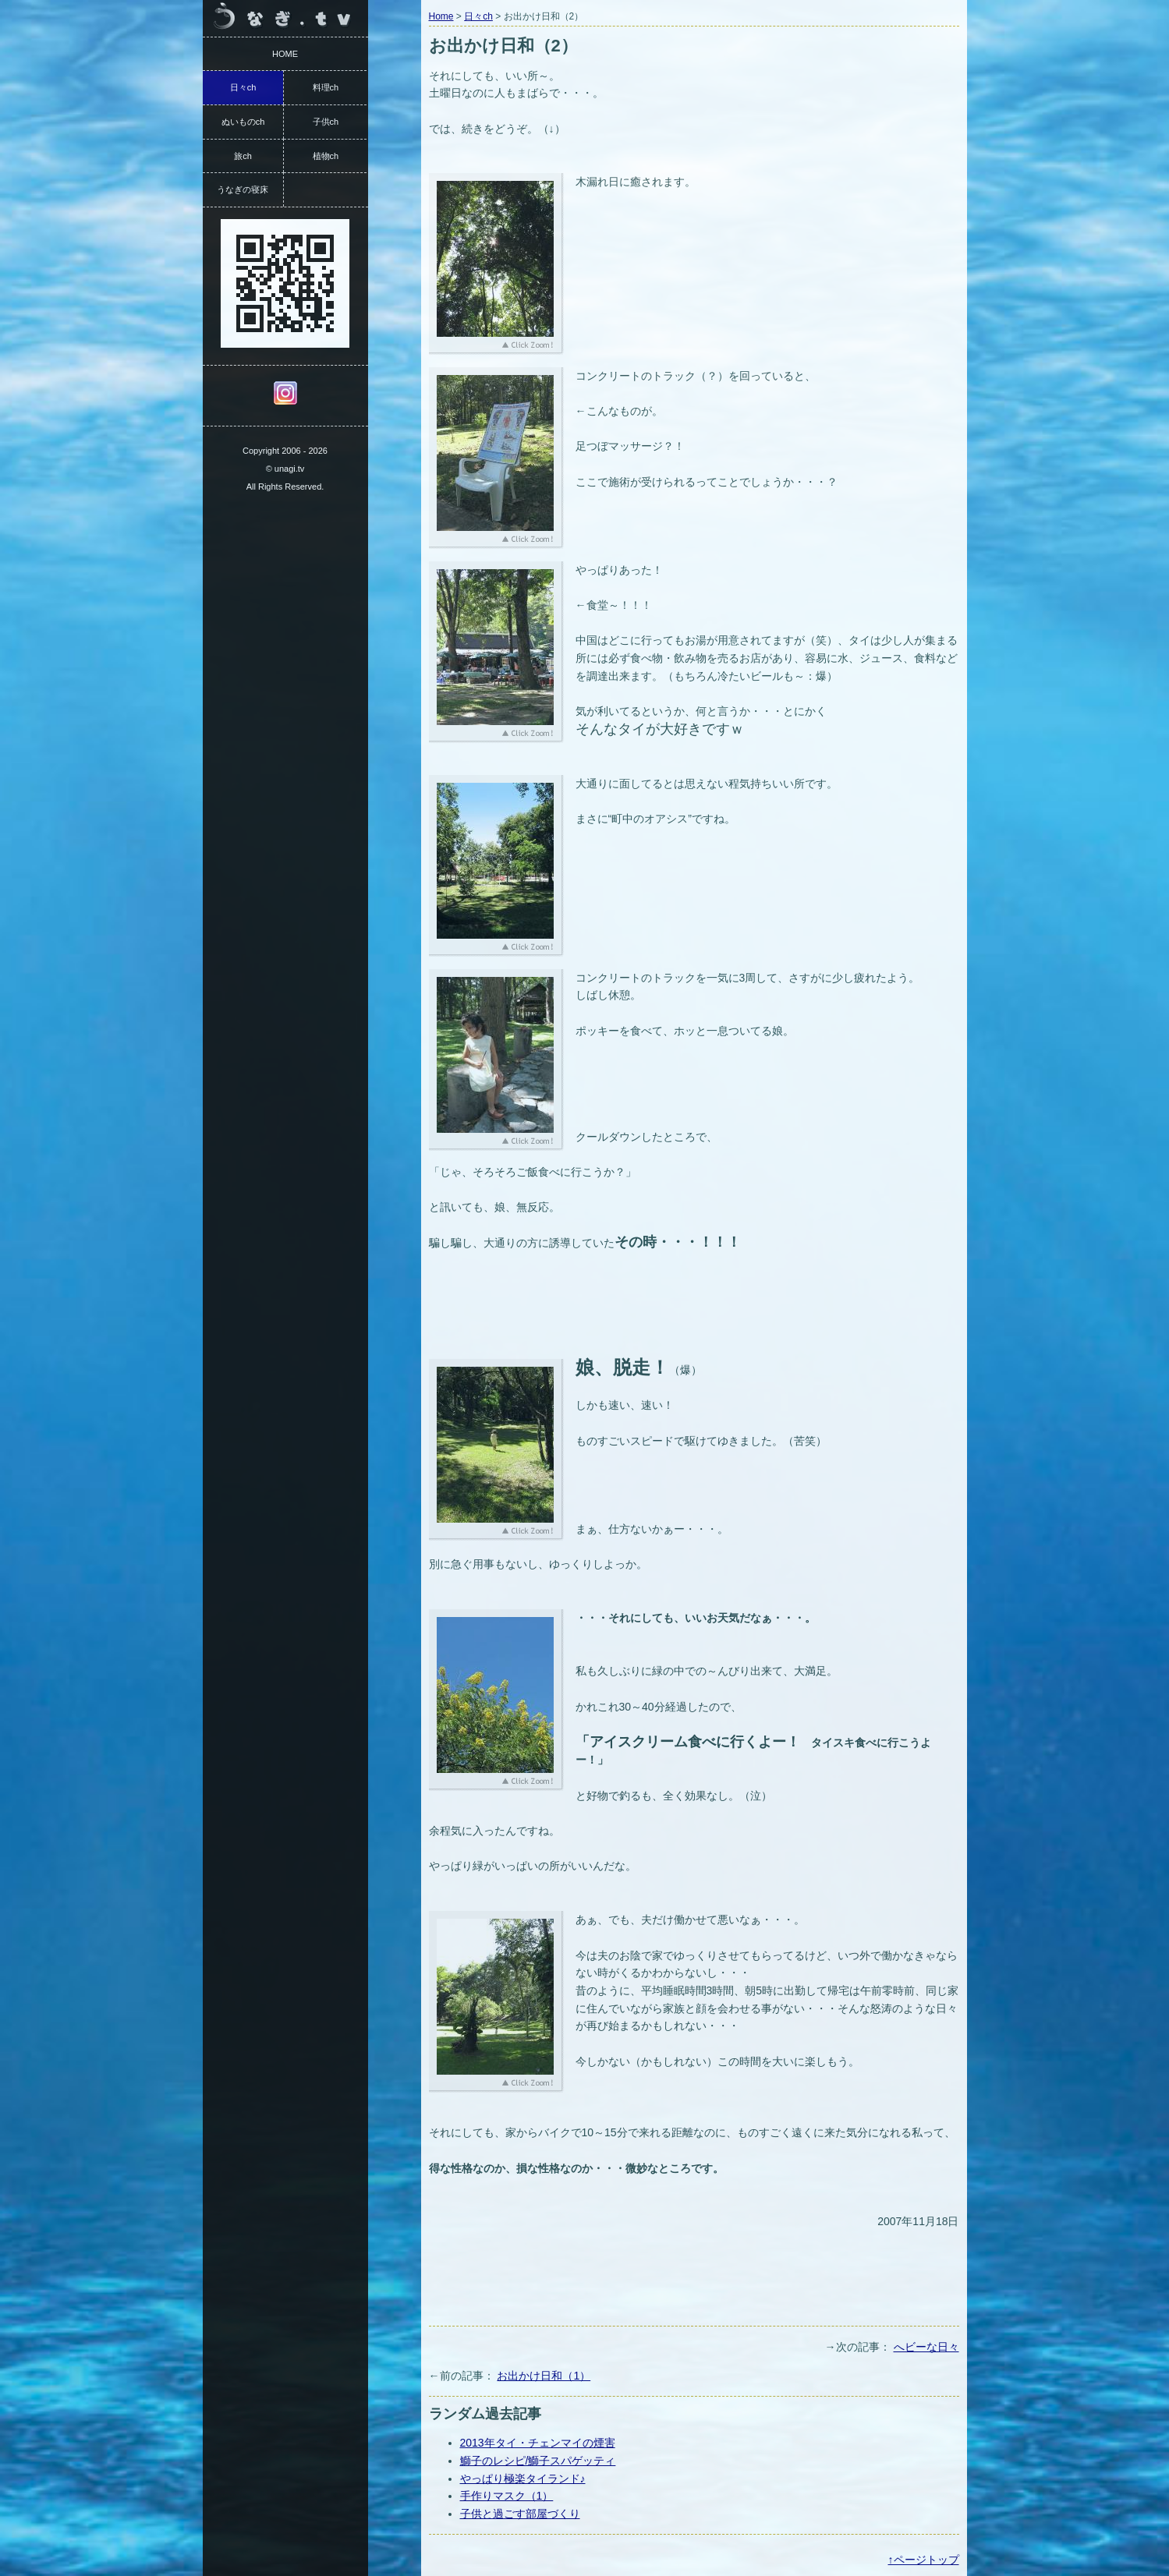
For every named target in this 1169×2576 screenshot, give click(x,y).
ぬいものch (243, 121)
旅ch (243, 156)
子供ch (326, 121)
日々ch (478, 16)
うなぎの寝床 (242, 189)
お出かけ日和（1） (543, 2375)
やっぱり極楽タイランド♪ (523, 2478)
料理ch (326, 87)
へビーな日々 (926, 2347)
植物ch (326, 156)
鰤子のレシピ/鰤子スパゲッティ (538, 2460)
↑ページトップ (923, 2559)
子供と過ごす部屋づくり (520, 2513)
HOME (285, 53)
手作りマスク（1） (507, 2495)
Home (441, 16)
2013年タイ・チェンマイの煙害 (537, 2442)
